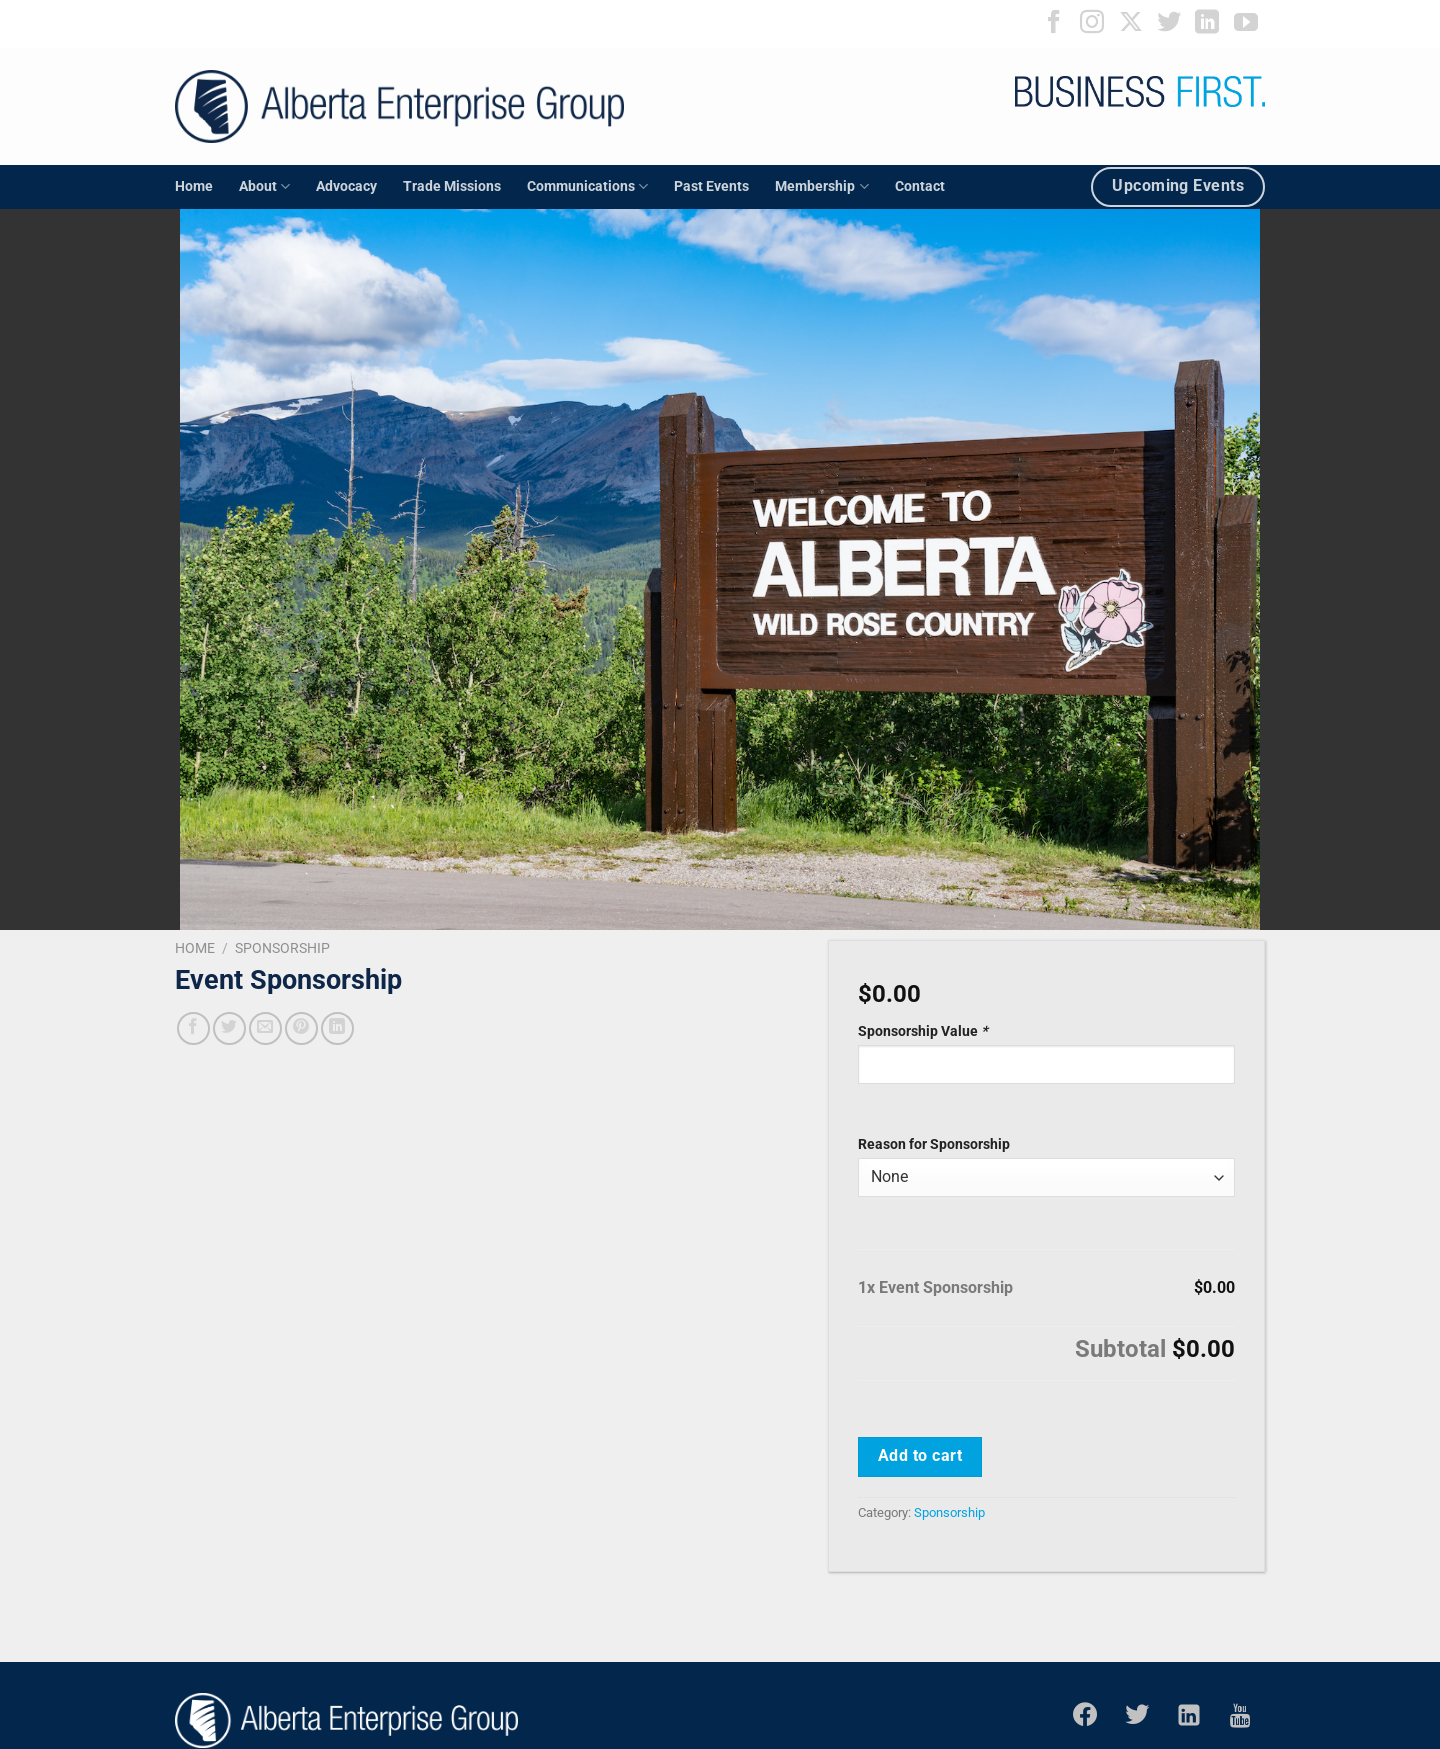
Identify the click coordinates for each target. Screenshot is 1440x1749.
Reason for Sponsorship (934, 1144)
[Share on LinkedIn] (337, 1028)
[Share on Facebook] (193, 1028)
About (264, 186)
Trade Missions (452, 186)
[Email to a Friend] (265, 1028)
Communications (587, 186)
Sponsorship (282, 948)
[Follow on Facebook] (1054, 23)
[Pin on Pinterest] (301, 1028)
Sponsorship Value (924, 1031)
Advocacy (346, 186)
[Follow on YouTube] (1246, 23)
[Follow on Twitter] (1169, 23)
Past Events (711, 186)
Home (194, 186)
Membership (821, 186)
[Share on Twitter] (229, 1028)
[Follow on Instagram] (1092, 23)
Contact (920, 186)
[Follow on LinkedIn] (1207, 23)
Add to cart (920, 1456)
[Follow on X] (1131, 23)
